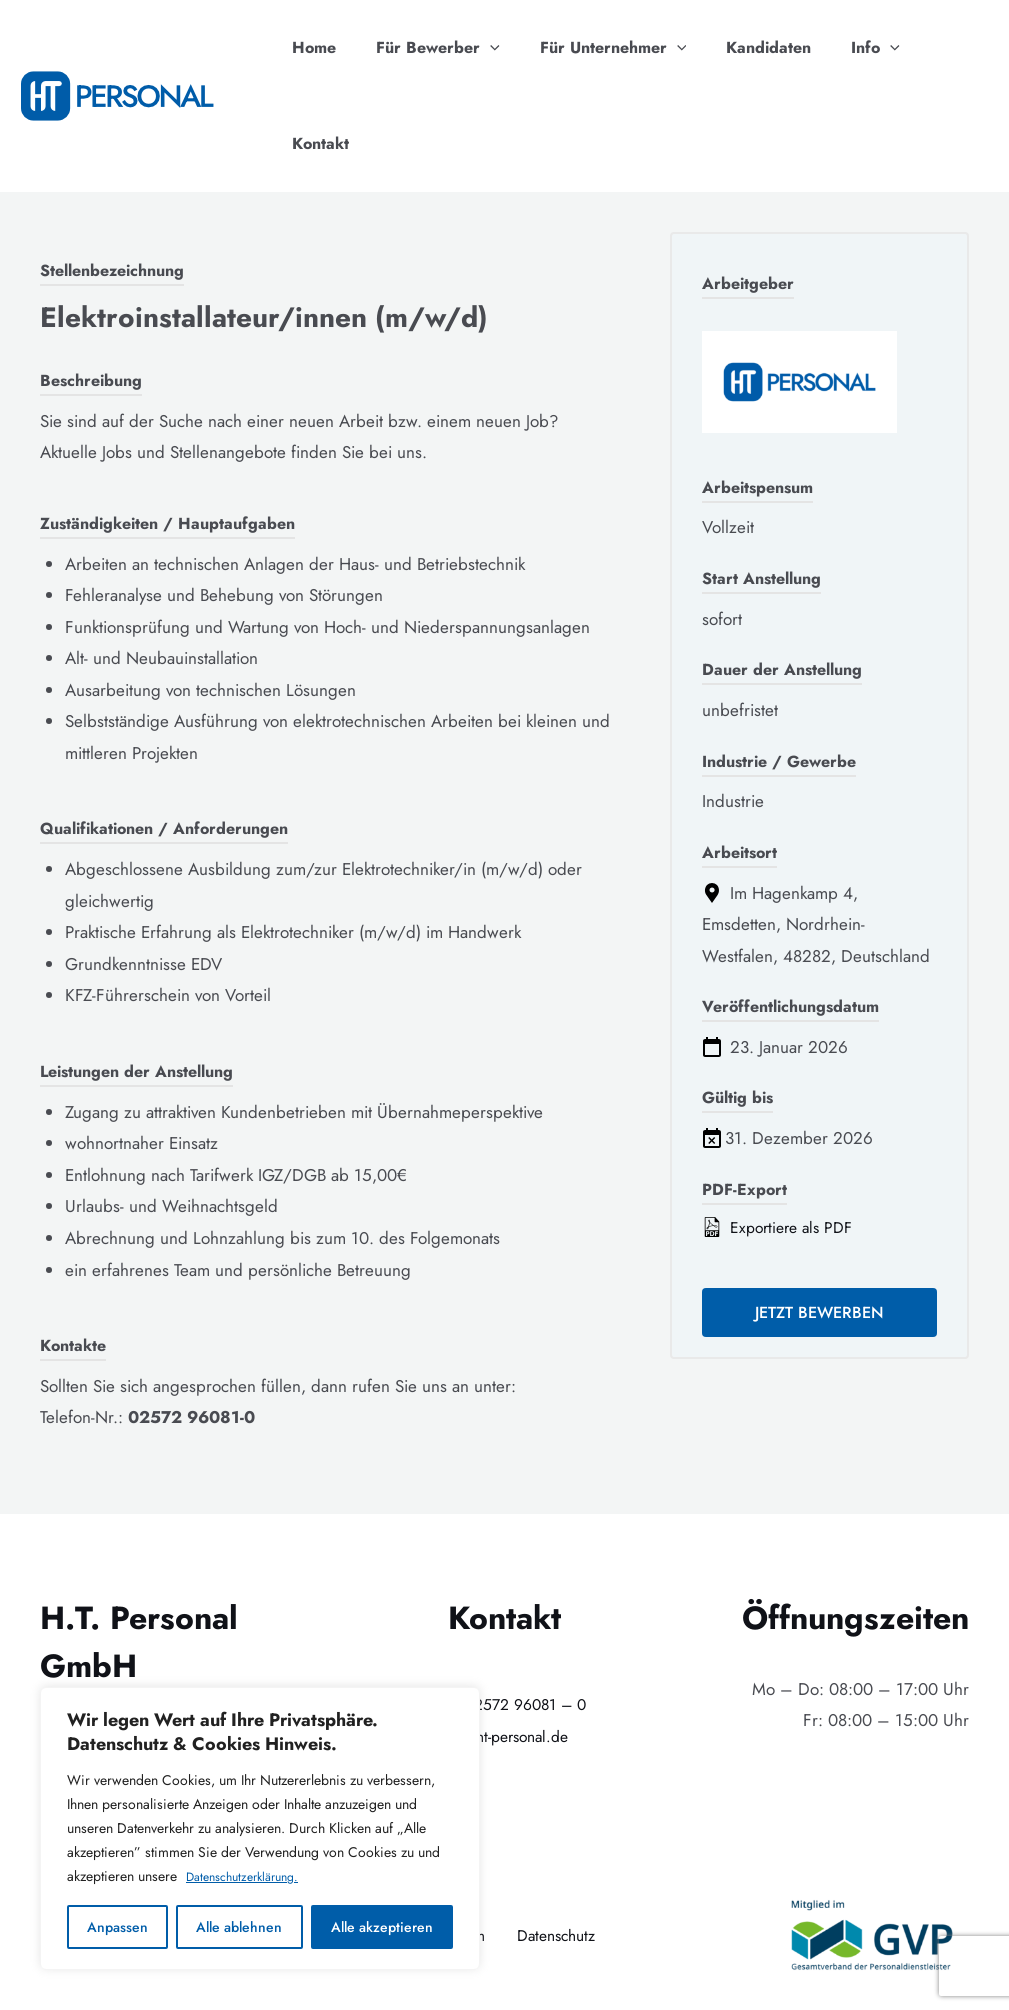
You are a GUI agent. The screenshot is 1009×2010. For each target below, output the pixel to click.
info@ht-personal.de (504, 1640)
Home (330, 47)
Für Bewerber (446, 48)
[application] (498, 48)
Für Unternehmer (613, 48)
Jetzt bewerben (819, 1219)
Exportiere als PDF (782, 1133)
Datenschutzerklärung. (250, 1877)
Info (859, 48)
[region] (260, 1829)
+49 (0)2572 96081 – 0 (504, 1608)
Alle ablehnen (239, 1927)
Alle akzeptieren (382, 1927)
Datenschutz (559, 1839)
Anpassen (117, 1927)
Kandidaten (760, 47)
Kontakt (944, 47)
